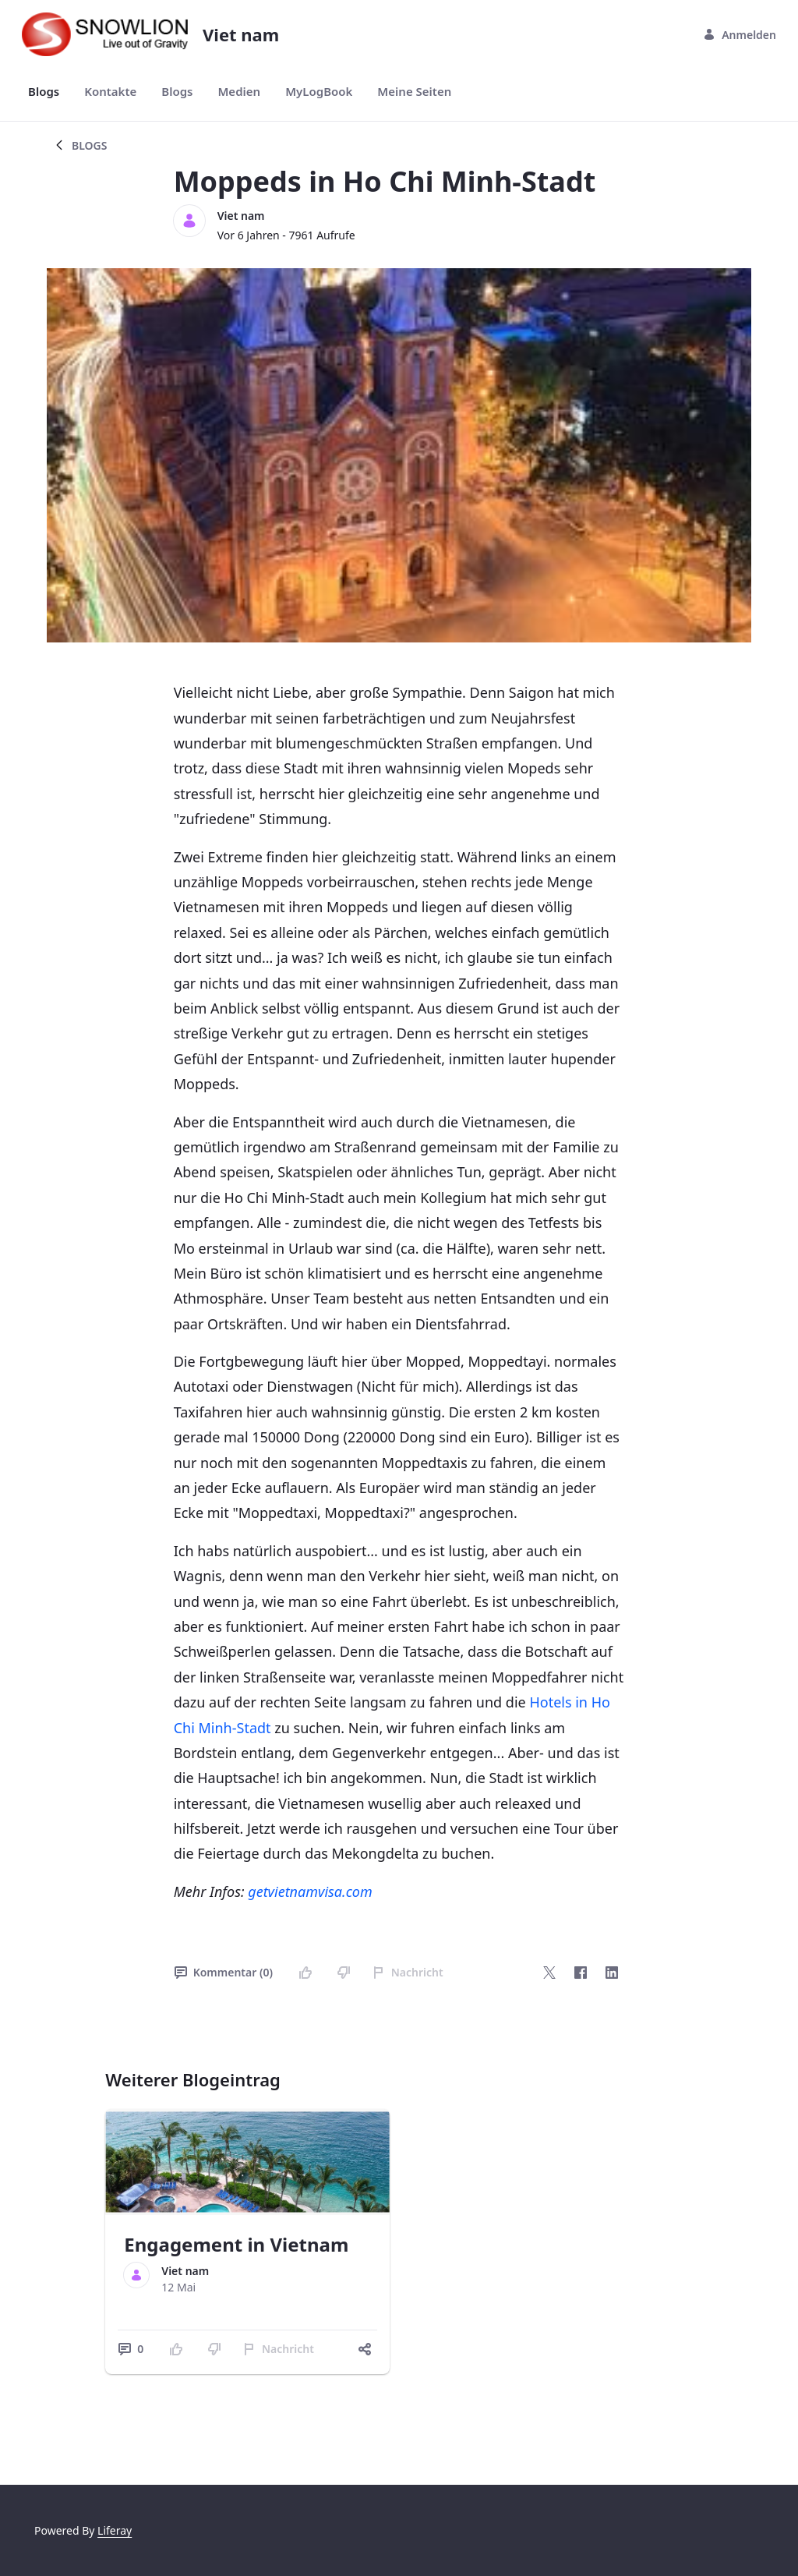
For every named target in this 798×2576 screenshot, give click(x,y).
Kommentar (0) (224, 1972)
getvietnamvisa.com (310, 1891)
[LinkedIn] (611, 1972)
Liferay (114, 2530)
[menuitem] (43, 91)
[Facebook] (580, 1972)
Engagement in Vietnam (236, 2244)
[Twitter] (549, 1972)
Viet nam (241, 215)
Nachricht (408, 1972)
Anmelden (739, 34)
